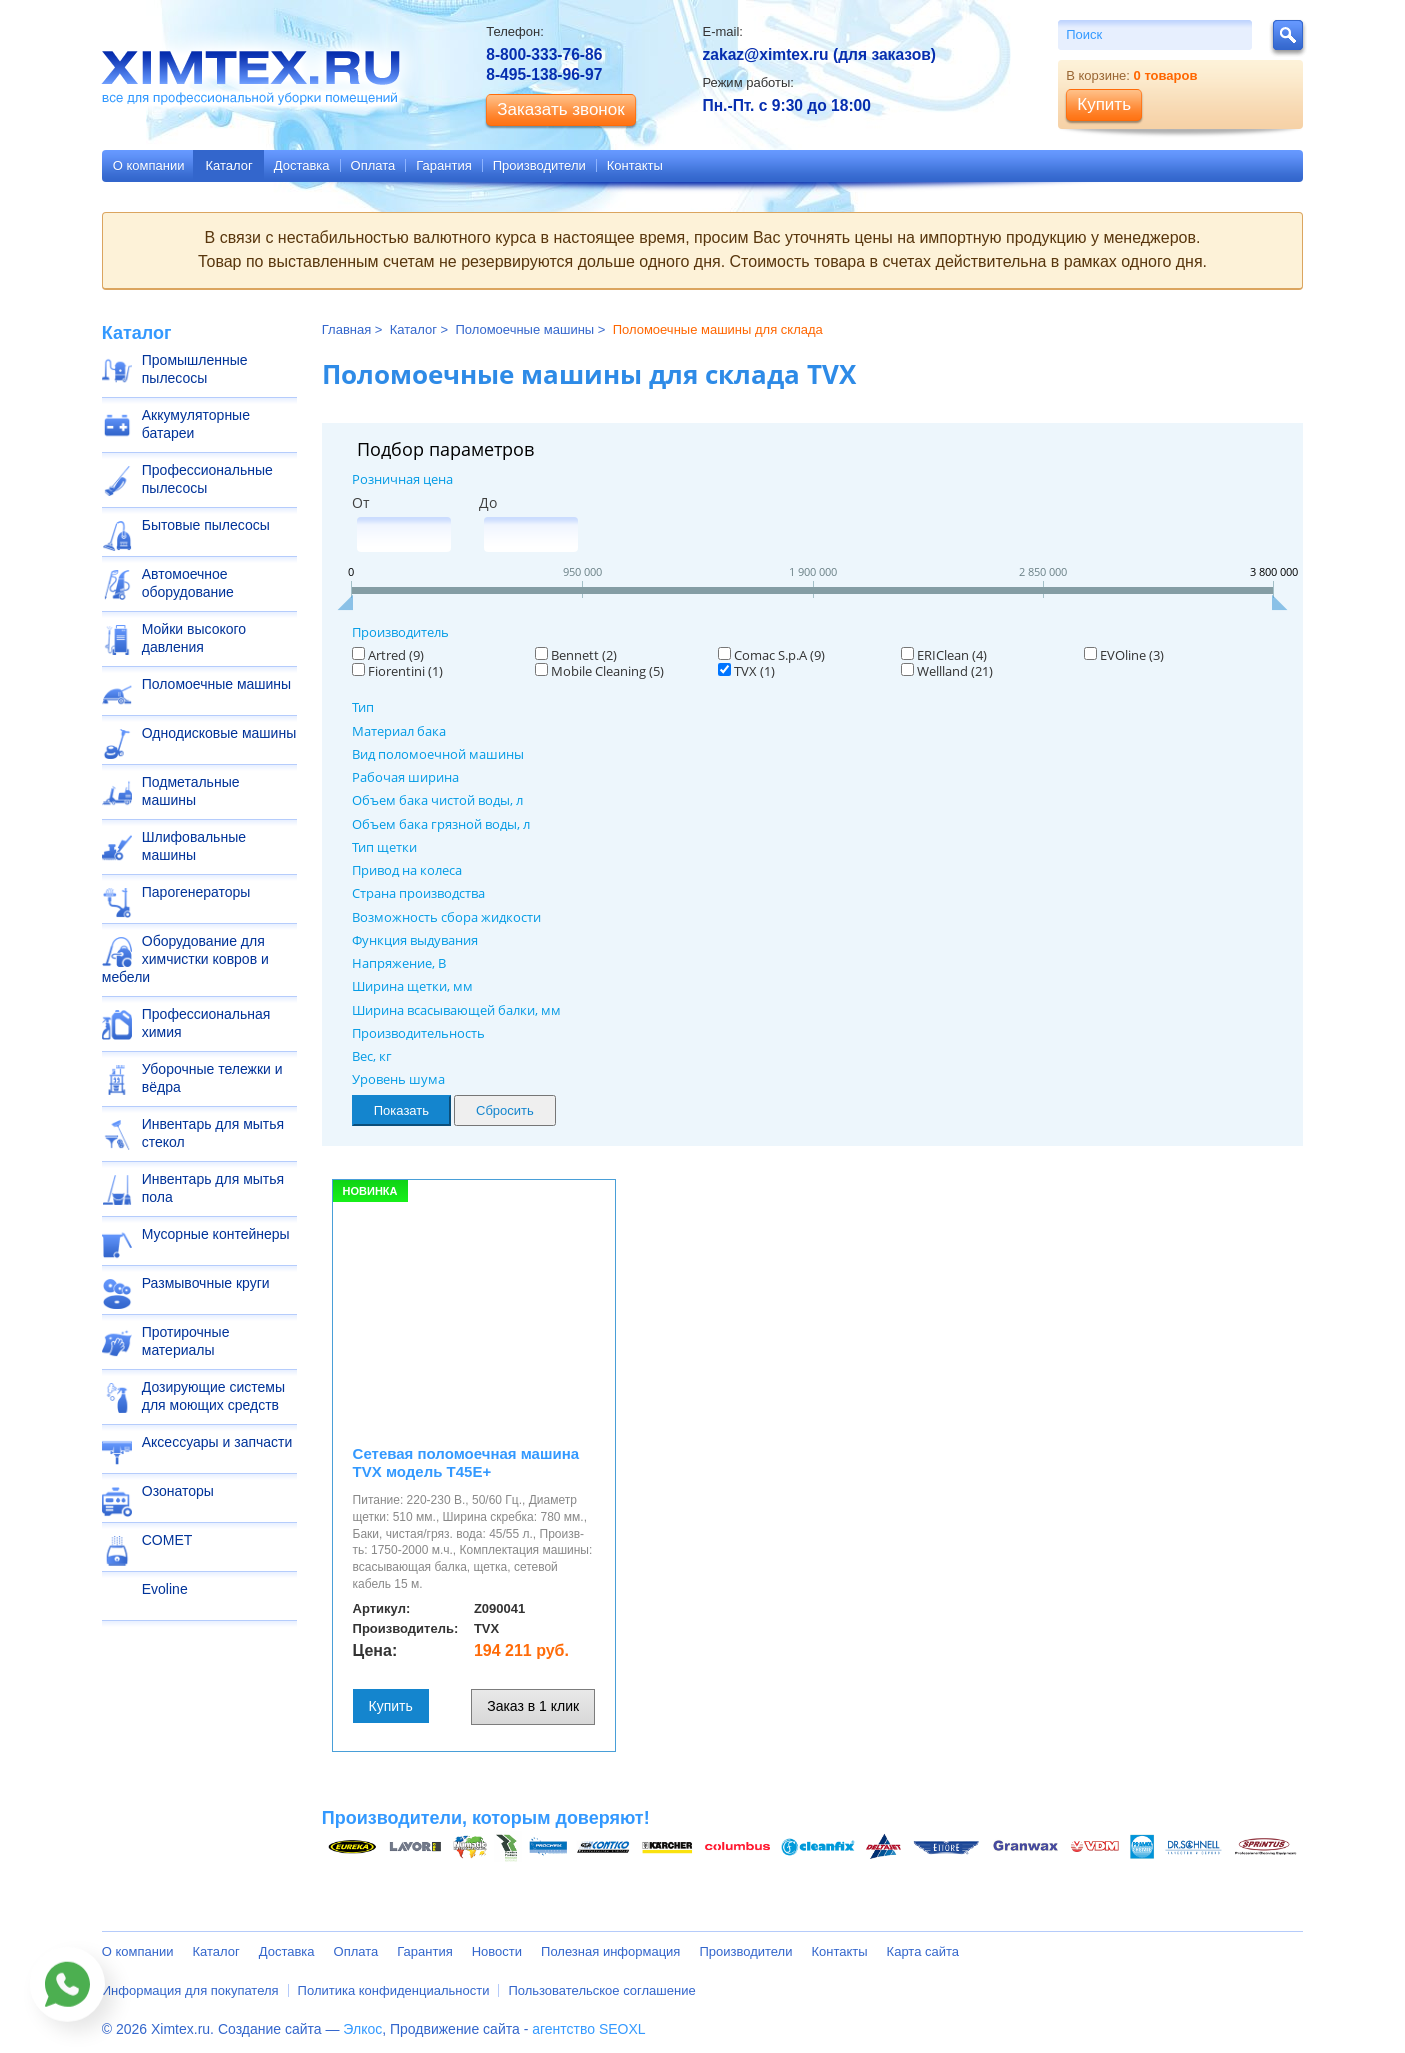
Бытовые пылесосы (206, 525)
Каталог (228, 165)
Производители (539, 165)
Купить (391, 1706)
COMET (167, 1540)
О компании (149, 165)
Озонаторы (178, 1491)
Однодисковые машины (219, 733)
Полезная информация (610, 1951)
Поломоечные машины (216, 684)
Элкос (362, 2029)
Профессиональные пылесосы (207, 479)
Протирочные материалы (186, 1341)
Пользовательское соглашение (601, 1990)
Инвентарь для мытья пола (213, 1188)
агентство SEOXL (588, 2029)
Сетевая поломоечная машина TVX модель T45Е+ (466, 1463)
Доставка (302, 165)
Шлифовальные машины (194, 846)
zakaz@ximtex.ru (765, 54)
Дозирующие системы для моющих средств (213, 1396)
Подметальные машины (191, 791)
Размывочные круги (206, 1283)
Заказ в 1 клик (533, 1706)
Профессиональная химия (206, 1023)
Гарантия (443, 165)
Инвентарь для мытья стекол (213, 1133)
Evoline (165, 1589)
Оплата (373, 165)
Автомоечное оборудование (188, 583)
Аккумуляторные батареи (196, 424)
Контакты (635, 165)
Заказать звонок (560, 109)
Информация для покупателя (190, 1990)
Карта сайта (923, 1951)
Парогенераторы (196, 892)
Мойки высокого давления (194, 638)
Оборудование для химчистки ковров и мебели (185, 959)
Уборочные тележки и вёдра (212, 1078)
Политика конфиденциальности (394, 1990)
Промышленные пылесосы (195, 369)
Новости (497, 1951)
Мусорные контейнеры (216, 1234)
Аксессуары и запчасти (217, 1442)
